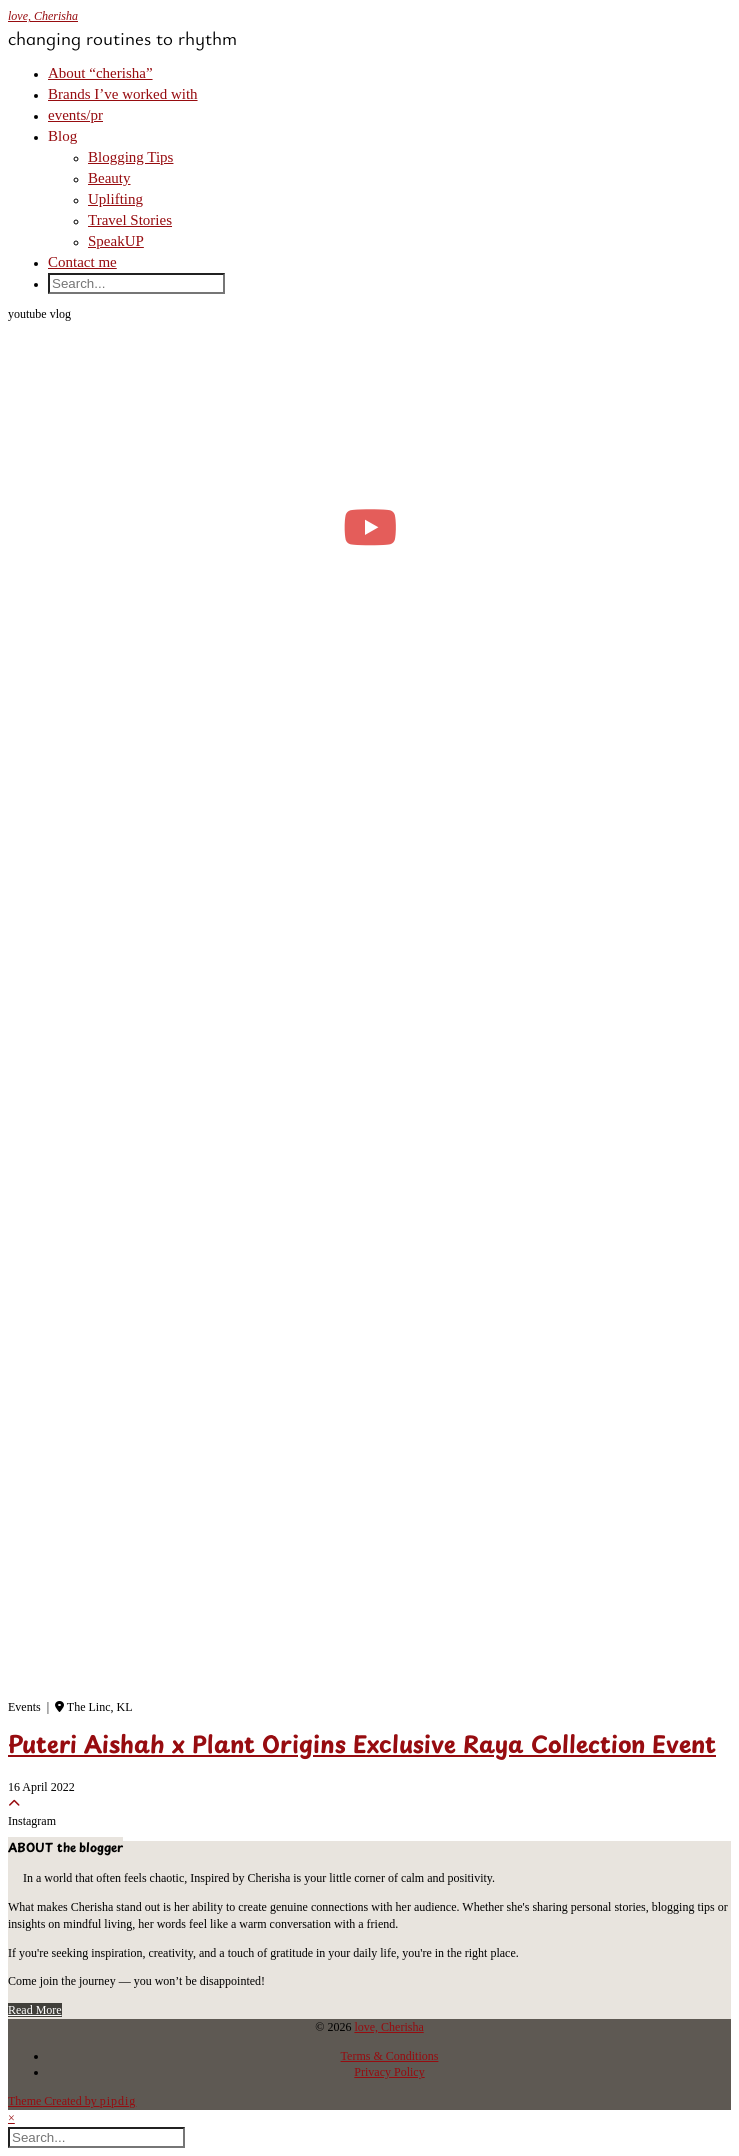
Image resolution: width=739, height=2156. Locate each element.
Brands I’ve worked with (123, 94)
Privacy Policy (389, 2072)
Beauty (109, 178)
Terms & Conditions (390, 2056)
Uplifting (115, 199)
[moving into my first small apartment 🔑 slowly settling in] (369, 526)
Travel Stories (130, 220)
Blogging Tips (130, 157)
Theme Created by (72, 2101)
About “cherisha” (100, 73)
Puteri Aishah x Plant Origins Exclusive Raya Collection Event (362, 1747)
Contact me (82, 262)
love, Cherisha (43, 16)
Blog (62, 136)
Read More (35, 2010)
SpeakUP (116, 241)
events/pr (75, 115)
